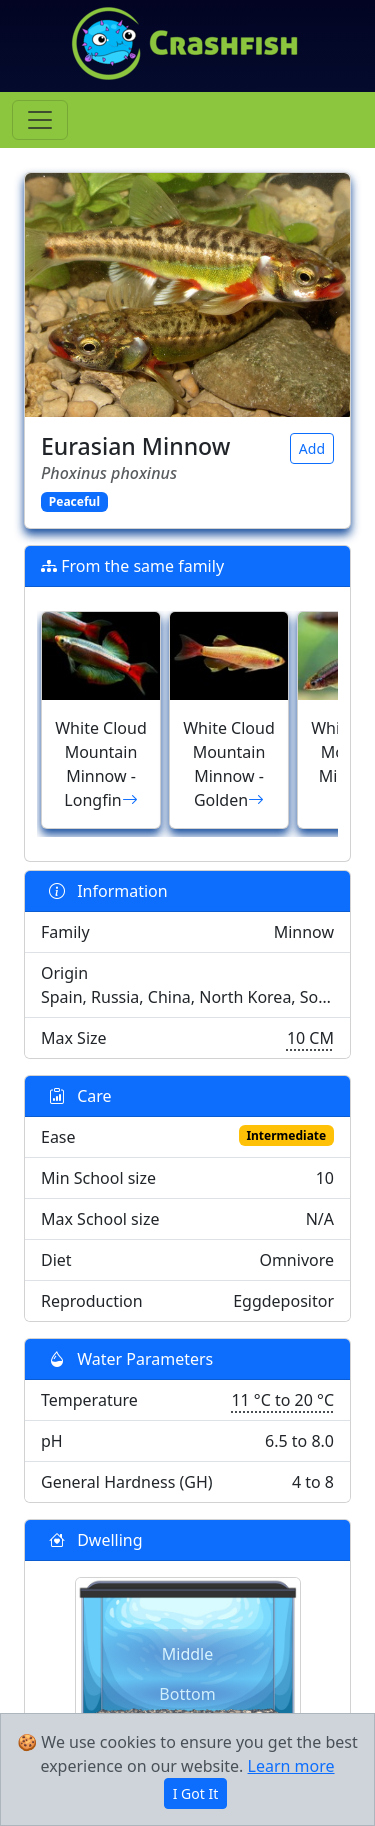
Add (312, 448)
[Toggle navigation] (40, 120)
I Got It (196, 1793)
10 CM (310, 1038)
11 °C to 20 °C (282, 1400)
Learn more (291, 1766)
